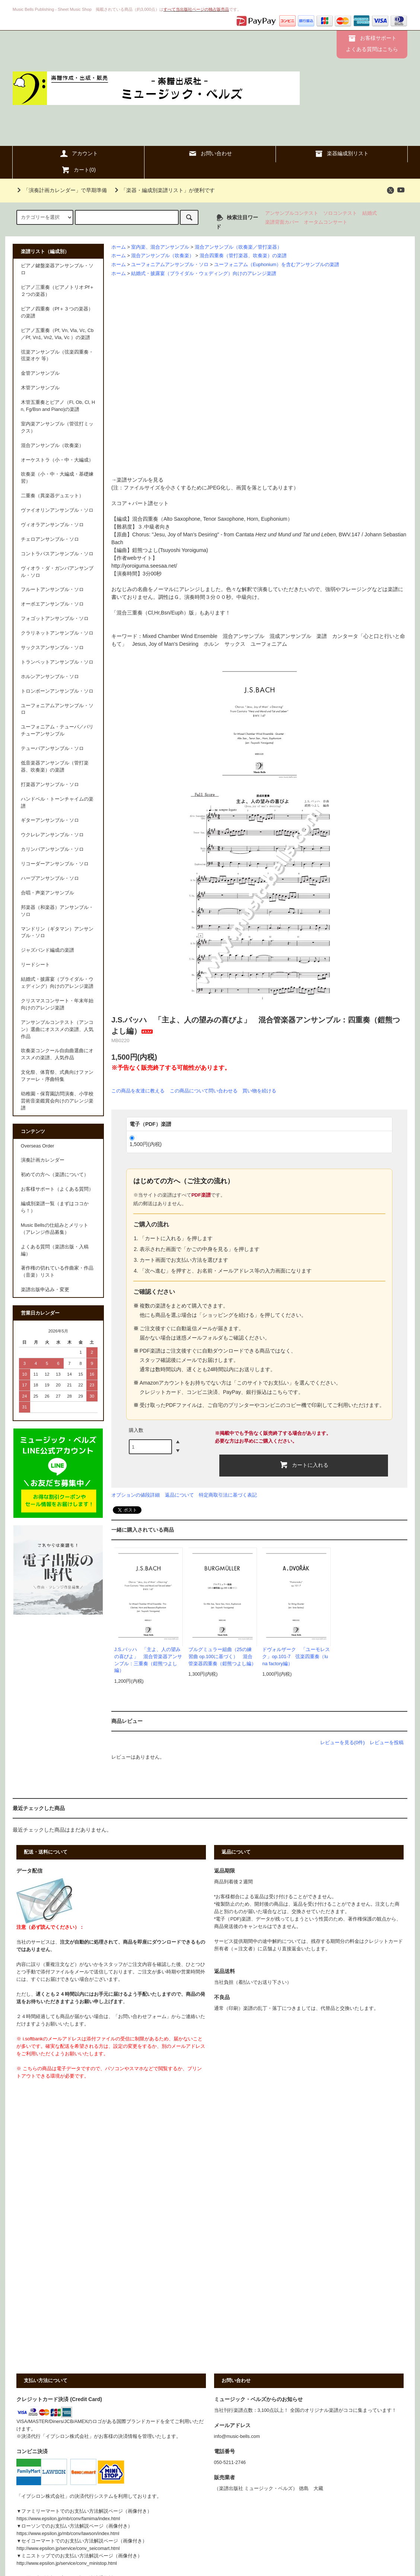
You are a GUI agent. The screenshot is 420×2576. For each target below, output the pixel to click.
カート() (78, 169)
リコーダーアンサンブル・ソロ (55, 863)
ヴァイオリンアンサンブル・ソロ (57, 510)
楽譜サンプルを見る (140, 480)
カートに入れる (303, 1464)
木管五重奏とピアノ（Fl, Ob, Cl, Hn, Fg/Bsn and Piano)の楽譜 (58, 406)
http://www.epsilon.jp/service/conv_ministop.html (66, 2563)
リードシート (35, 964)
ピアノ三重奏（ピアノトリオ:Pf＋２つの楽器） (57, 291)
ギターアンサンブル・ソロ (50, 820)
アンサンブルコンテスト (291, 213)
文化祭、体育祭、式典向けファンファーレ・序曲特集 (57, 1076)
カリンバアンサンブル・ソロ (52, 849)
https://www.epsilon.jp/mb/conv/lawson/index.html (67, 2533)
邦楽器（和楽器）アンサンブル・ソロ (57, 911)
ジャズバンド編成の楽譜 (47, 950)
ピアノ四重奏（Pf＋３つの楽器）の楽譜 (57, 312)
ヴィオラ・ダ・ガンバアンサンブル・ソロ (57, 572)
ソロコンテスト (340, 213)
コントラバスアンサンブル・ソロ (57, 553)
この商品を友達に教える (138, 1091)
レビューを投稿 (387, 1742)
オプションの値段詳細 (135, 1495)
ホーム (118, 247)
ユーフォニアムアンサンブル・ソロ (170, 264)
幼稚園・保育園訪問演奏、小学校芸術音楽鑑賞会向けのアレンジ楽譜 (57, 1101)
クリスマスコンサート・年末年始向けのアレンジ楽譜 (57, 1004)
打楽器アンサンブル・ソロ (50, 784)
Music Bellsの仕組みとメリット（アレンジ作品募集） (54, 1229)
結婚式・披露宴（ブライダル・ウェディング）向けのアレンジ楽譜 (203, 273)
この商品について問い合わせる (204, 1091)
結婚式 (369, 213)
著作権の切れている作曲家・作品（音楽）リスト (57, 1271)
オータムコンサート (325, 222)
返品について (179, 1495)
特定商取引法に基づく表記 (228, 1495)
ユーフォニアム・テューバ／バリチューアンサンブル (57, 730)
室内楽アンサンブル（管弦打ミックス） (57, 427)
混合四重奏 (145, 519)
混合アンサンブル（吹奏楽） (162, 255)
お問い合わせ (210, 153)
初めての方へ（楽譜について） (55, 1174)
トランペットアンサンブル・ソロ (57, 662)
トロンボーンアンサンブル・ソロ (57, 691)
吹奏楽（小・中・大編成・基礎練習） (57, 478)
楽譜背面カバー (282, 222)
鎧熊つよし (145, 550)
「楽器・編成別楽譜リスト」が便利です (163, 190)
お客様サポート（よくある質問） (57, 1189)
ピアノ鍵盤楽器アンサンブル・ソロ (57, 269)
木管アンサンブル (40, 387)
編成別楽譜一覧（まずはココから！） (55, 1207)
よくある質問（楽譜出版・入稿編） (55, 1250)
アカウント (78, 153)
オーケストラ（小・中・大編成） (57, 460)
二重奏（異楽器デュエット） (52, 495)
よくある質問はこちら (372, 49)
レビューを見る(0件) (342, 1742)
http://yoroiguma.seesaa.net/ (144, 566)
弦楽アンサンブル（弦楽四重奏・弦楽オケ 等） (57, 355)
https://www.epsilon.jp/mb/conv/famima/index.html (68, 2518)
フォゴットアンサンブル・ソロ (55, 618)
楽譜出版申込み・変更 (45, 1289)
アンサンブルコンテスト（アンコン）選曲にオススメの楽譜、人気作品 (57, 1029)
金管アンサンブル (40, 373)
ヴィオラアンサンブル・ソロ (52, 524)
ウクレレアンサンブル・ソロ (52, 834)
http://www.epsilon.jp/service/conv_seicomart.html (68, 2548)
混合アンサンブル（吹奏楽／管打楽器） (238, 247)
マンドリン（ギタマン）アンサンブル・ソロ (57, 932)
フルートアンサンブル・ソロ (52, 589)
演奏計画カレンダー (42, 1160)
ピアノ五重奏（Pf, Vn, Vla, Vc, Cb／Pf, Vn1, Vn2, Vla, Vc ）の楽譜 (57, 334)
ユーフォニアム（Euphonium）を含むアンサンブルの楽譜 (277, 264)
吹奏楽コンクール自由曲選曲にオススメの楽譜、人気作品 (57, 1054)
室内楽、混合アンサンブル (160, 247)
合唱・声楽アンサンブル (47, 893)
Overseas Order (37, 1146)
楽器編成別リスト (341, 153)
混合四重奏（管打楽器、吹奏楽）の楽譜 (243, 255)
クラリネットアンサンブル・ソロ (57, 633)
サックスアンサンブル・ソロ (52, 647)
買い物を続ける (259, 1091)
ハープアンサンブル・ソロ (50, 878)
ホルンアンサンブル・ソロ (50, 676)
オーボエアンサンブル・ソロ (52, 604)
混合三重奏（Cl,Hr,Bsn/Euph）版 (155, 613)
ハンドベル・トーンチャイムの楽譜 (57, 803)
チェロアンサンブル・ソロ (50, 539)
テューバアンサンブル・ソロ (52, 748)
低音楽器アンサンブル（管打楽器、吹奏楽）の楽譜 (55, 766)
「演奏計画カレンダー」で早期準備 (61, 190)
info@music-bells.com (237, 2436)
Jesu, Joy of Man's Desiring (185, 534)
